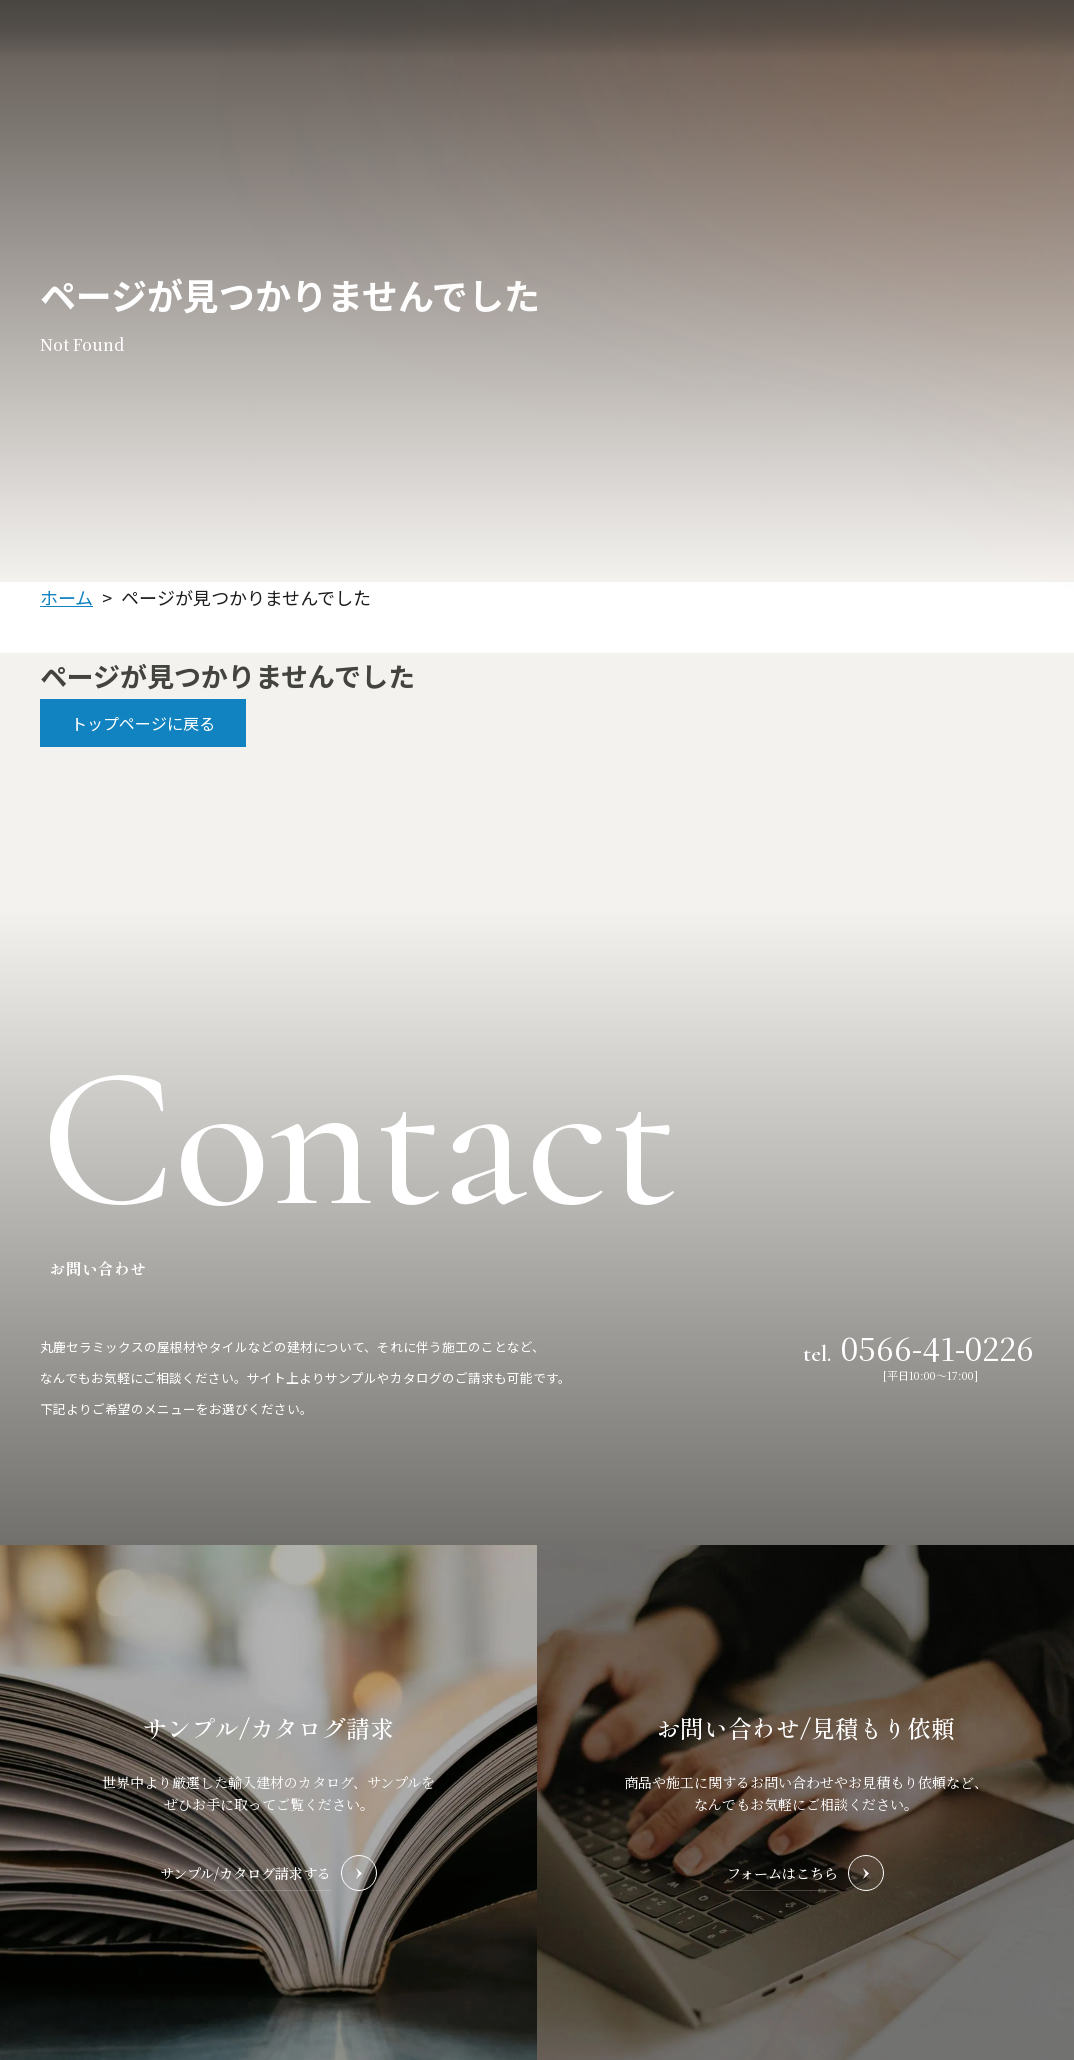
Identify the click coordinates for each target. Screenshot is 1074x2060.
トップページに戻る (143, 723)
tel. (918, 1347)
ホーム (66, 597)
